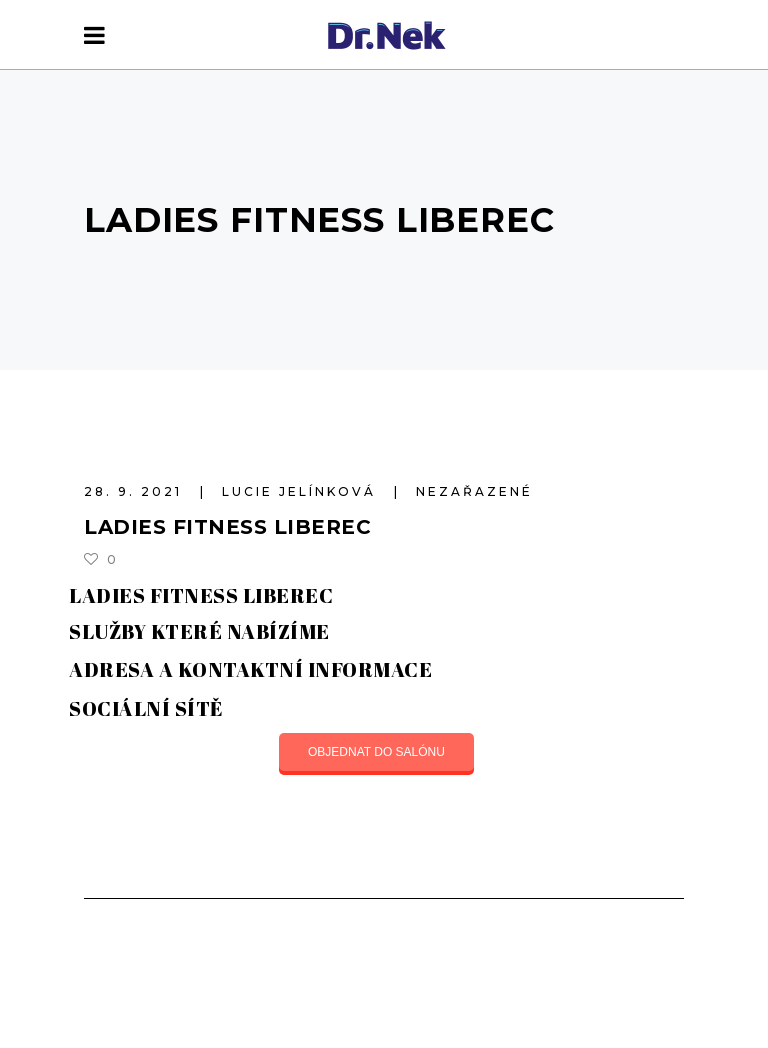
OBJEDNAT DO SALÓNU (376, 752)
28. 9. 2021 (136, 491)
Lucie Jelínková (302, 491)
